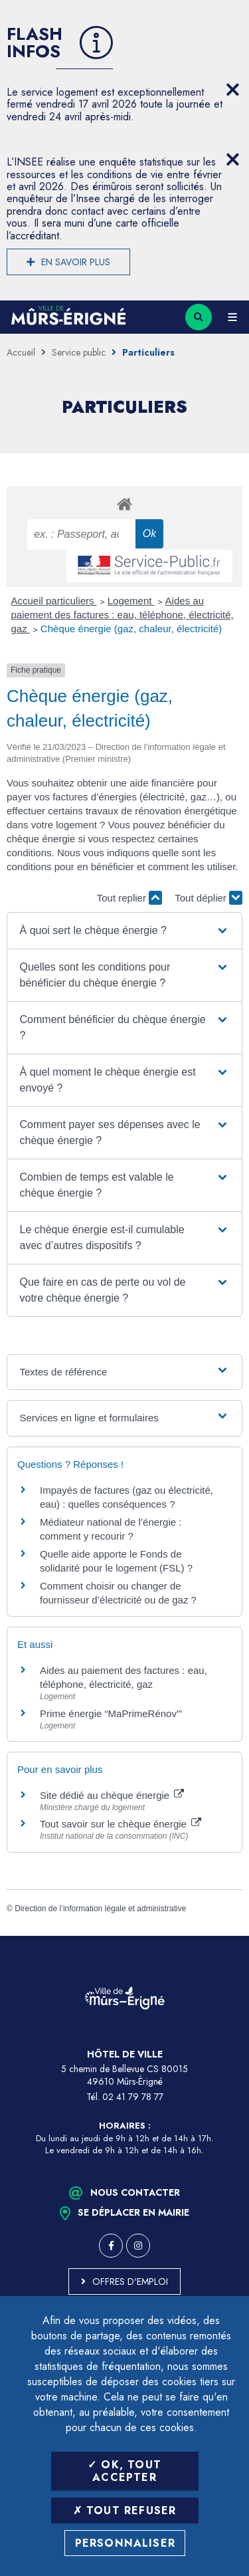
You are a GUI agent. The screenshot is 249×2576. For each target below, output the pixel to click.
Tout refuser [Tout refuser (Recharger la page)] (125, 2510)
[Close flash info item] (232, 90)
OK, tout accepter (124, 2471)
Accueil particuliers (54, 600)
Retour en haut (229, 1936)
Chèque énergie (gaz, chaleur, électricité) (131, 628)
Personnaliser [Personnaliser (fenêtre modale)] (125, 2543)
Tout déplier (208, 898)
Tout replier (129, 898)
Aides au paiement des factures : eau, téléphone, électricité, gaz (122, 614)
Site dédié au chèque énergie (112, 1795)
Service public (79, 352)
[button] (125, 931)
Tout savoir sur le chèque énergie (120, 1823)
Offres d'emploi (130, 2281)
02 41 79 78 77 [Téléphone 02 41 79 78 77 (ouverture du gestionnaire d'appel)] (132, 2096)
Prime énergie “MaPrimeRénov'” (112, 1713)
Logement (131, 600)
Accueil (21, 352)
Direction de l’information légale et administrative (100, 1908)
